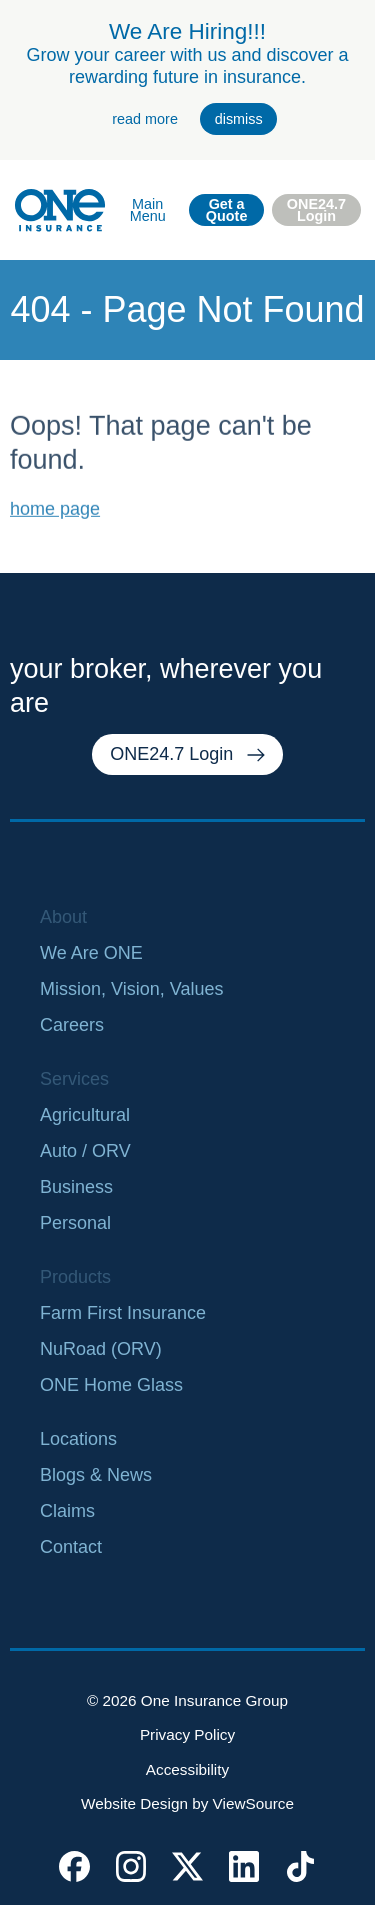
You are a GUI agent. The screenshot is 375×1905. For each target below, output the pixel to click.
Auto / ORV (85, 1151)
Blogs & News (96, 1475)
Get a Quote (227, 210)
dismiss (239, 119)
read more (145, 119)
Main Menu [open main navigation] (148, 210)
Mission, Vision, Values (131, 989)
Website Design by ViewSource (187, 1803)
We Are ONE (91, 953)
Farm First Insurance (123, 1313)
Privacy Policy (187, 1734)
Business (76, 1187)
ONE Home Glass (111, 1385)
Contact (71, 1547)
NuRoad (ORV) (101, 1349)
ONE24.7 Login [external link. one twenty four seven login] (316, 210)
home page (55, 533)
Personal (75, 1223)
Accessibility (187, 1769)
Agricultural (85, 1115)
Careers (72, 1025)
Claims (67, 1511)
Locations (78, 1439)
